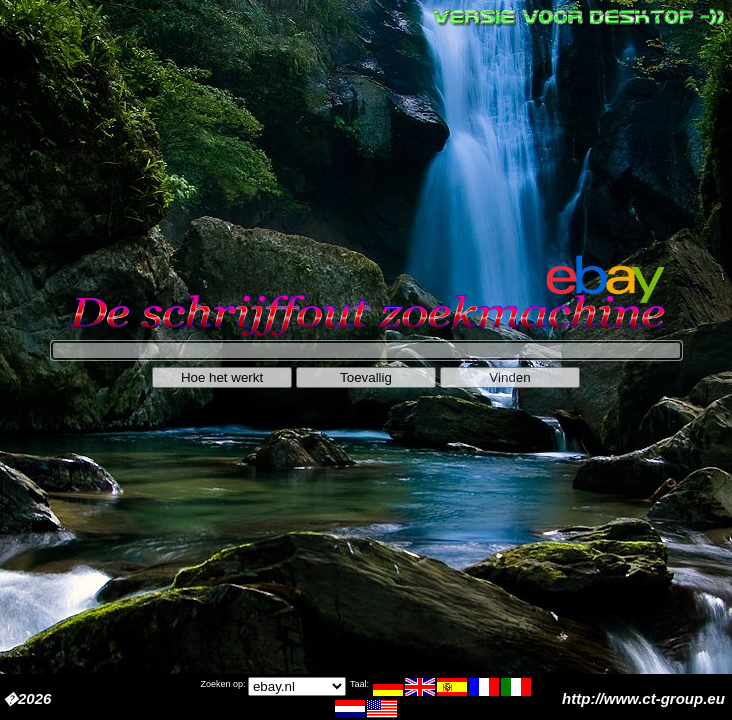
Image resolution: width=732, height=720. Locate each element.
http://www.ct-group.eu (645, 698)
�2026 (27, 698)
